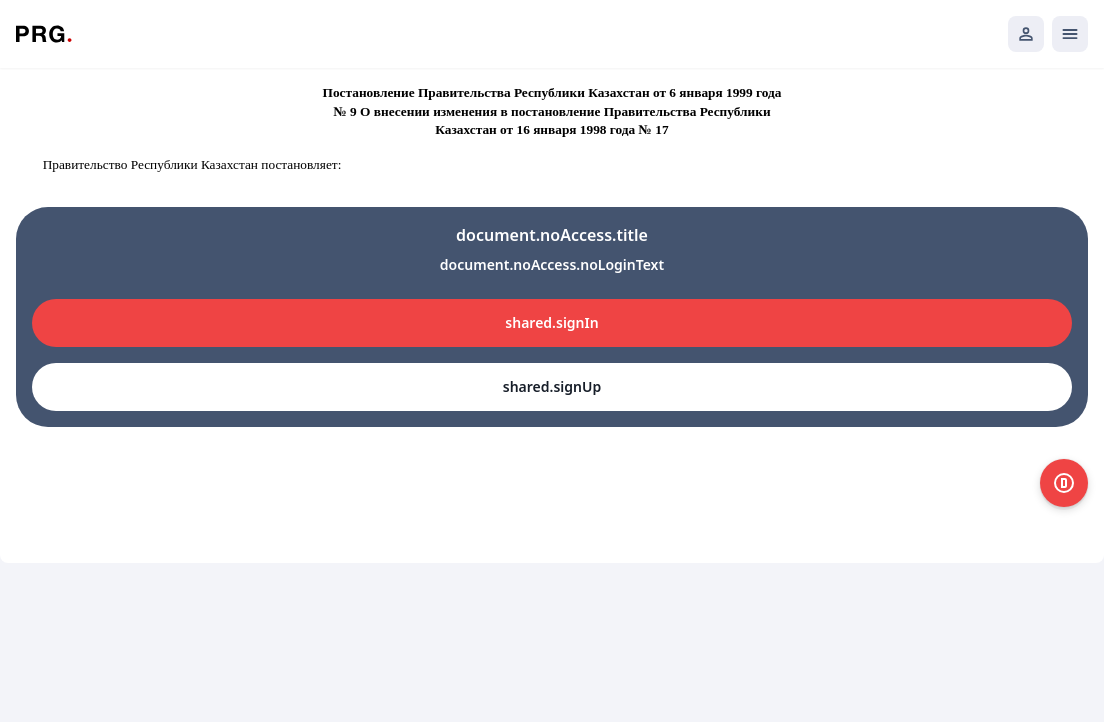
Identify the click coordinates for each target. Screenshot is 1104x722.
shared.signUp (552, 386)
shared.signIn (551, 322)
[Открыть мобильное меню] (1070, 34)
